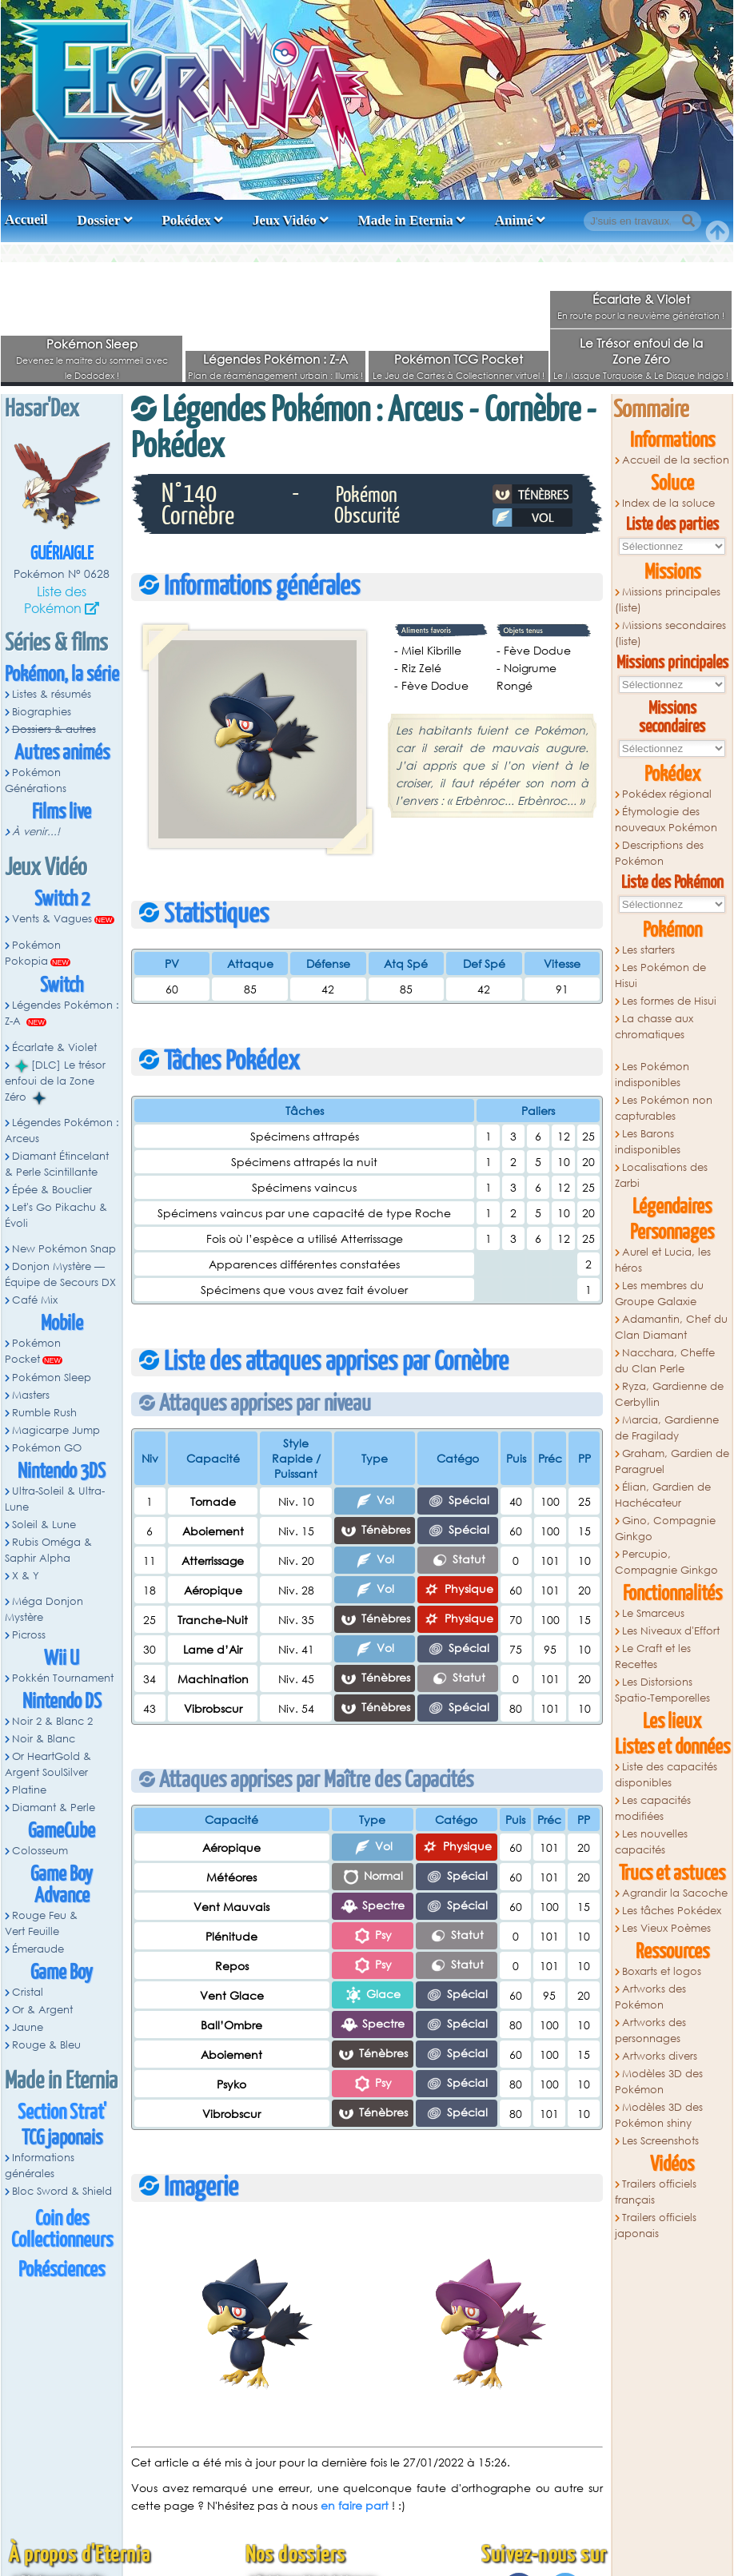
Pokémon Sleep (92, 344)
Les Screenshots (660, 2141)
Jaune (27, 2027)
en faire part (355, 2505)
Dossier (99, 220)
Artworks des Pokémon (650, 1997)
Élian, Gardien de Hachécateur (663, 1495)
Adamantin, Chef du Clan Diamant (671, 1327)
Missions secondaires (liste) (670, 633)
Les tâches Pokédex (671, 1910)
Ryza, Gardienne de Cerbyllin (669, 1394)
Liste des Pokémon (55, 599)
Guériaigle (62, 554)
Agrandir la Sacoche (675, 1893)
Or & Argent (42, 2010)
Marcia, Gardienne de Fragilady (667, 1428)
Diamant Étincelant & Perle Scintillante (57, 1164)
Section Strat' (62, 2113)
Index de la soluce (668, 503)
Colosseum (40, 1850)
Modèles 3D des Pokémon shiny (659, 2115)
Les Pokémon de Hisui (660, 975)
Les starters (648, 950)
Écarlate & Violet (641, 299)
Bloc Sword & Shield (62, 2191)
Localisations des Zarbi (661, 1175)
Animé (514, 220)
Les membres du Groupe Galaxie (659, 1293)
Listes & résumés (51, 694)
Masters (31, 1395)
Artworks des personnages (650, 2030)
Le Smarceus (653, 1613)
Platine (29, 1790)
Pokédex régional (667, 794)
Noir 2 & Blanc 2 (52, 1721)
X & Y (25, 1576)
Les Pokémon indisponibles (652, 1074)
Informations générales (39, 2165)
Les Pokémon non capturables (663, 1108)
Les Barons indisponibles (647, 1142)
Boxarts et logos (661, 1971)
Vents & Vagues (52, 919)
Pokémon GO (47, 1448)
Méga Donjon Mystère (44, 1609)
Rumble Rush (44, 1412)
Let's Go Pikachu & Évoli (56, 1215)
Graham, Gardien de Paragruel (672, 1461)
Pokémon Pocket (33, 1351)
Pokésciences (61, 2270)
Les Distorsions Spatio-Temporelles (662, 1690)
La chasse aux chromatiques (654, 1026)
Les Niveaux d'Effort (671, 1631)
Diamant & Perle (53, 1807)
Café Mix (35, 1300)
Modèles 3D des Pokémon (659, 2081)
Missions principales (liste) (667, 600)
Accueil (26, 219)
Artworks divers (659, 2056)
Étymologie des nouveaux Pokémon (666, 819)
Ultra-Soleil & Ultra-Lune (55, 1499)
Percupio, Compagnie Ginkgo (666, 1562)
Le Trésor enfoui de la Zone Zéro (641, 351)
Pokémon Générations (35, 780)
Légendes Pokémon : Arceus (62, 1130)
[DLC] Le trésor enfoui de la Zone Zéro (55, 1081)
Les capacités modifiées (653, 1808)
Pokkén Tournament (63, 1678)
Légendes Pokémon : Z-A (275, 359)
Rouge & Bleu (46, 2045)
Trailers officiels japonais (655, 2225)
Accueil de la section (675, 460)
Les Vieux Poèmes (666, 1928)
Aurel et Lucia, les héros (663, 1260)
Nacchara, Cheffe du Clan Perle (665, 1361)
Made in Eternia (405, 220)
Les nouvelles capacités (651, 1842)
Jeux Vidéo (285, 220)
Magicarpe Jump (56, 1430)
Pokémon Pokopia (33, 953)
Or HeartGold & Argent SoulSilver (48, 1764)
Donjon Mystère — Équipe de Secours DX (60, 1274)
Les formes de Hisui (669, 1001)
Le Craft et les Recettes (653, 1656)
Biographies (41, 712)
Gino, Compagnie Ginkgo (665, 1528)
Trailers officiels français (655, 2192)
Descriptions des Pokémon (659, 853)
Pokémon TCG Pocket (458, 359)
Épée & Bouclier (52, 1189)
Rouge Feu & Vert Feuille (41, 1923)
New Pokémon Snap (64, 1249)
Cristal (27, 1992)
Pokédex (186, 220)
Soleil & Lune (44, 1524)
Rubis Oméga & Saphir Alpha (48, 1550)
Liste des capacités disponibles (666, 1775)
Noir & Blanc (43, 1739)
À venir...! (36, 831)
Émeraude (38, 1949)
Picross (29, 1635)
